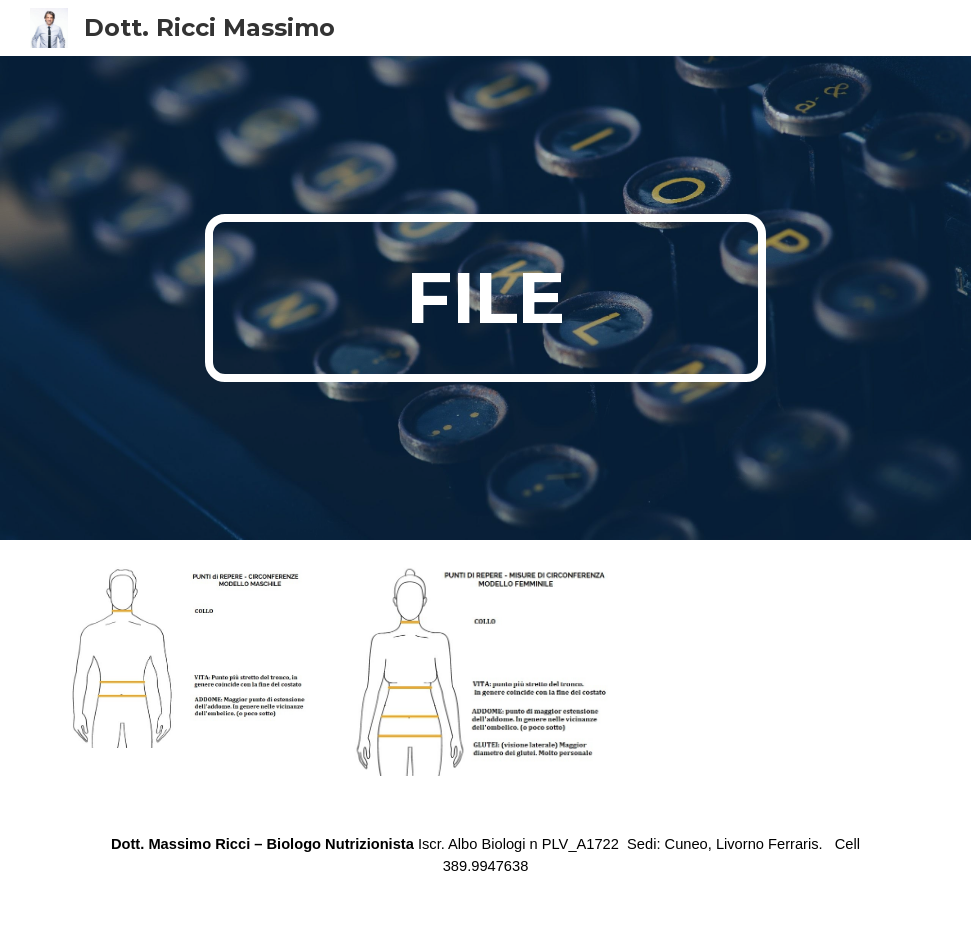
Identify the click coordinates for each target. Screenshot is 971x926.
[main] (485, 298)
